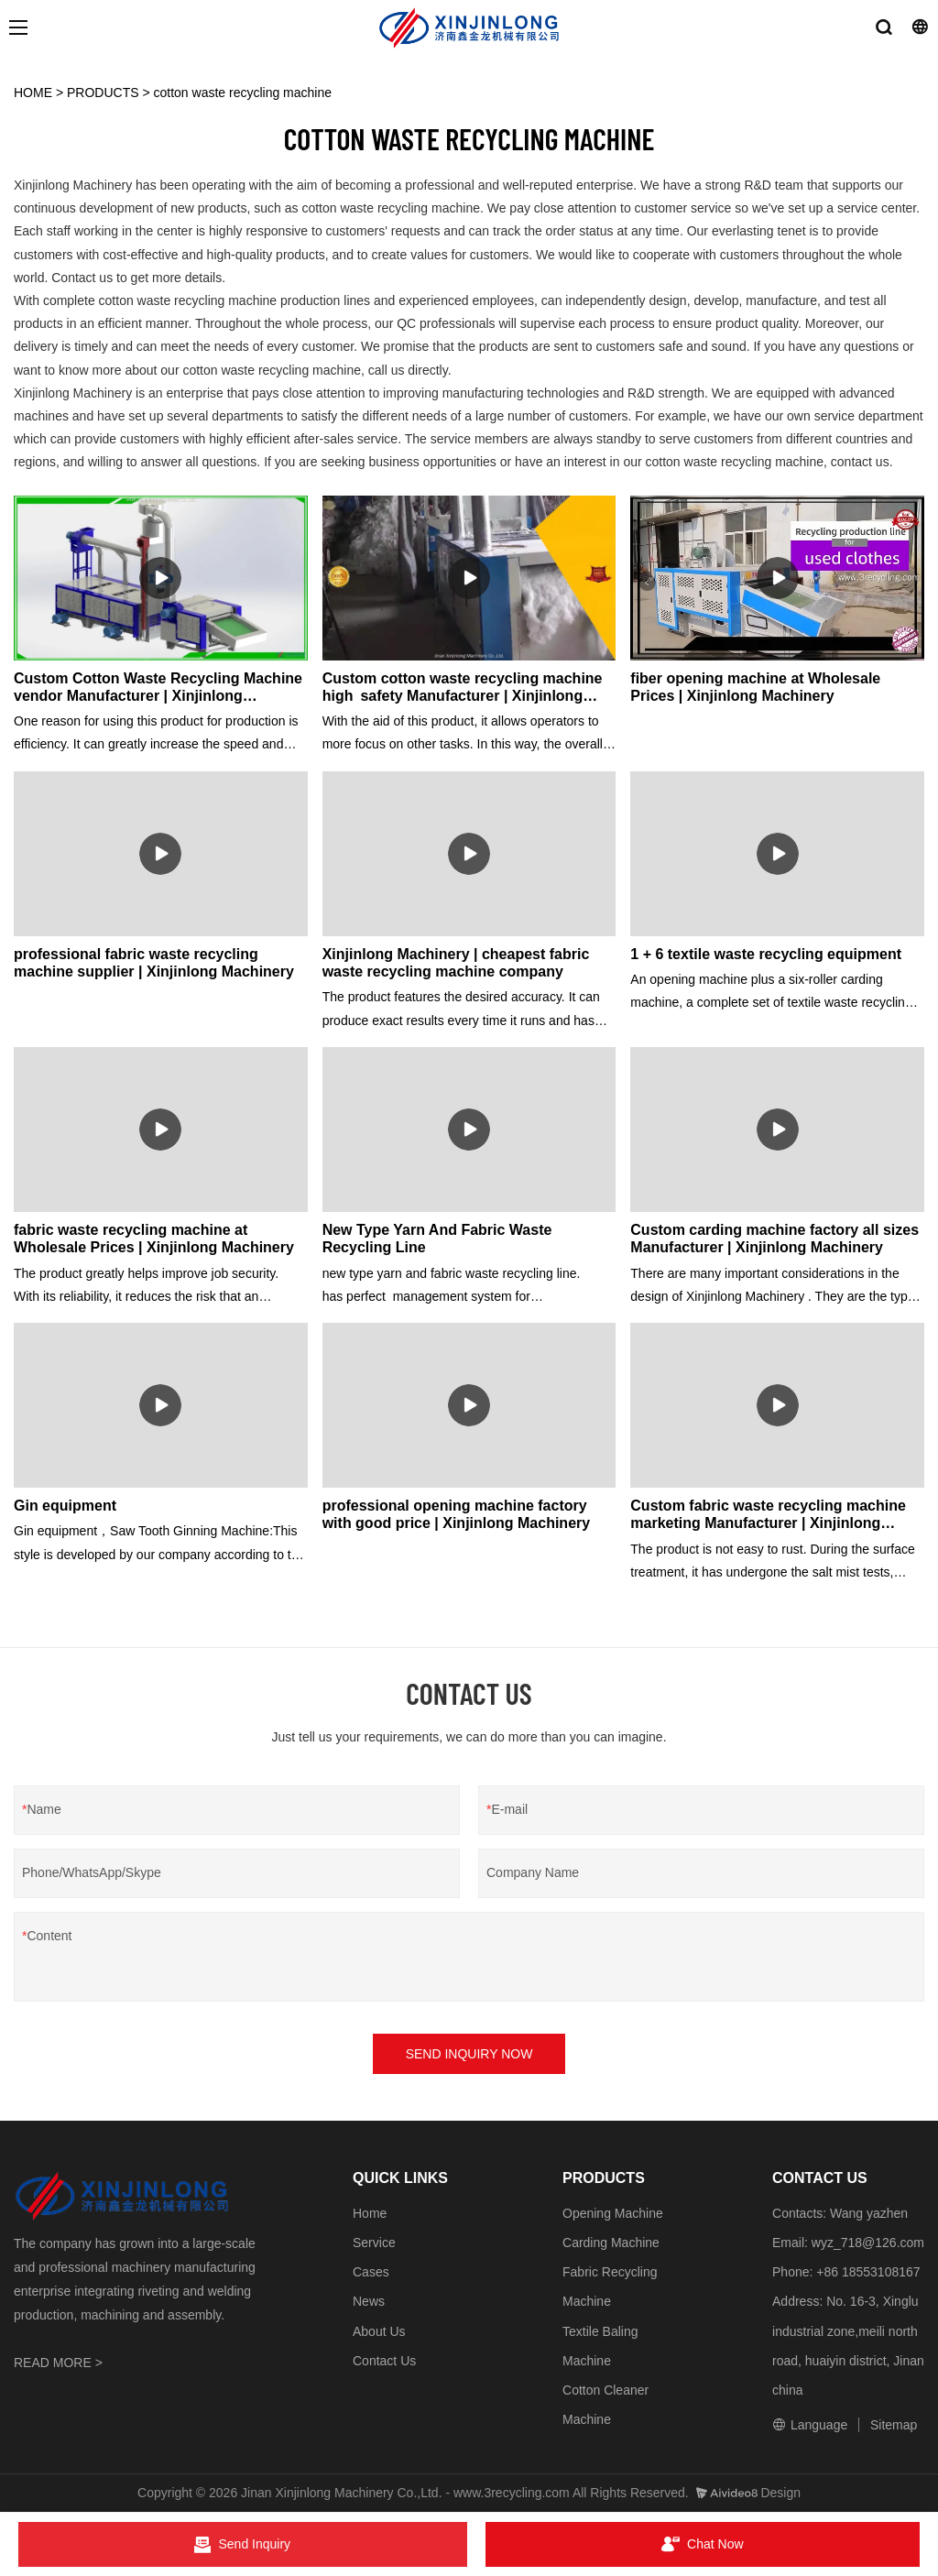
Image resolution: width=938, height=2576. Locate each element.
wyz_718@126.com (868, 2242)
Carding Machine (611, 2242)
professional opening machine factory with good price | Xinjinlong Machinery (456, 1514)
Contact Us (384, 2360)
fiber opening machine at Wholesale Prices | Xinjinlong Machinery (755, 687)
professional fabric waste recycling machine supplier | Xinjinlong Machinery (154, 962)
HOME (33, 92)
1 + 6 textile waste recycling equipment (765, 954)
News (369, 2301)
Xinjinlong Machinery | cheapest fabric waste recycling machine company (456, 962)
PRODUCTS (103, 92)
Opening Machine (612, 2213)
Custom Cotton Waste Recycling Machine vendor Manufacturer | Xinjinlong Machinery (158, 687)
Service (374, 2242)
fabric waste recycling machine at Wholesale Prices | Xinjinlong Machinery (154, 1238)
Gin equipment (65, 1505)
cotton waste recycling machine (243, 92)
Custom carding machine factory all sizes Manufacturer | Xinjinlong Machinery (774, 1238)
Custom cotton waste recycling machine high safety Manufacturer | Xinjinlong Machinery (462, 687)
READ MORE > (58, 2362)
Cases (371, 2272)
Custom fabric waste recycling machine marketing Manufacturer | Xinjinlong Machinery (768, 1515)
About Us (379, 2331)
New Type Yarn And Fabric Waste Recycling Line (437, 1238)
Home (370, 2213)
